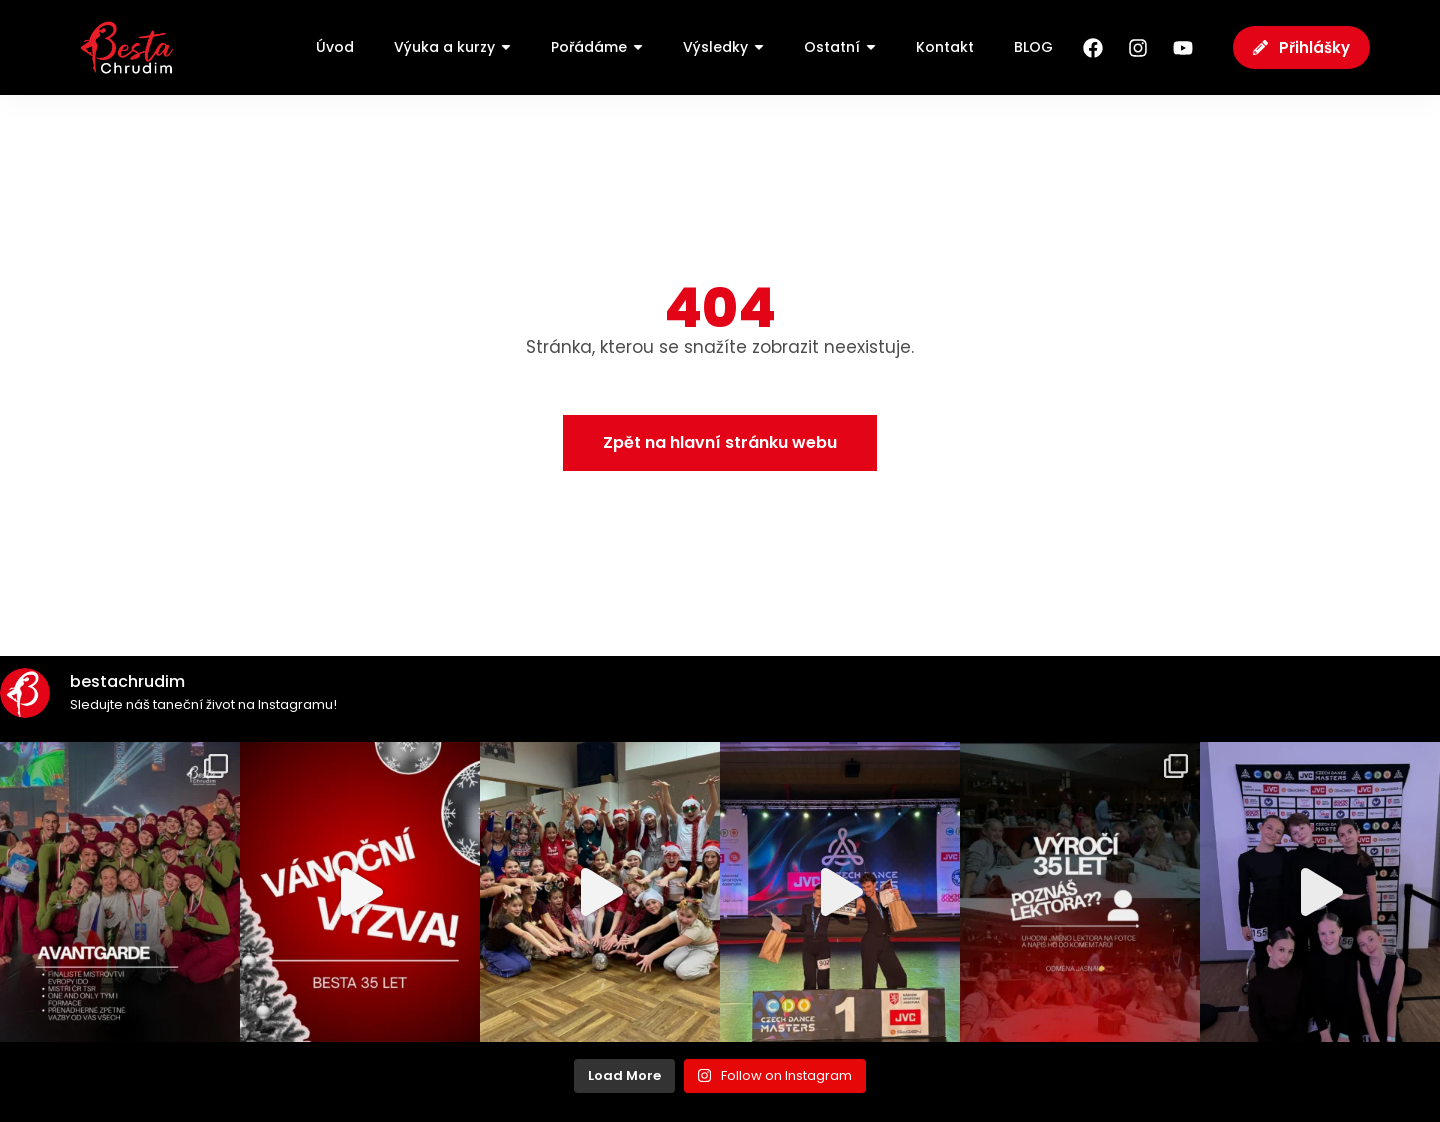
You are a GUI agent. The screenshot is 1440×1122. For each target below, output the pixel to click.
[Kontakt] (945, 47)
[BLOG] (1033, 47)
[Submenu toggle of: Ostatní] (871, 47)
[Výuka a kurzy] (452, 47)
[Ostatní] (840, 47)
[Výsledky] (723, 47)
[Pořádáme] (597, 47)
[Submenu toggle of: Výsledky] (759, 47)
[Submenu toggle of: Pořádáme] (638, 47)
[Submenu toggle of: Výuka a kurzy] (506, 47)
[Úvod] (335, 47)
